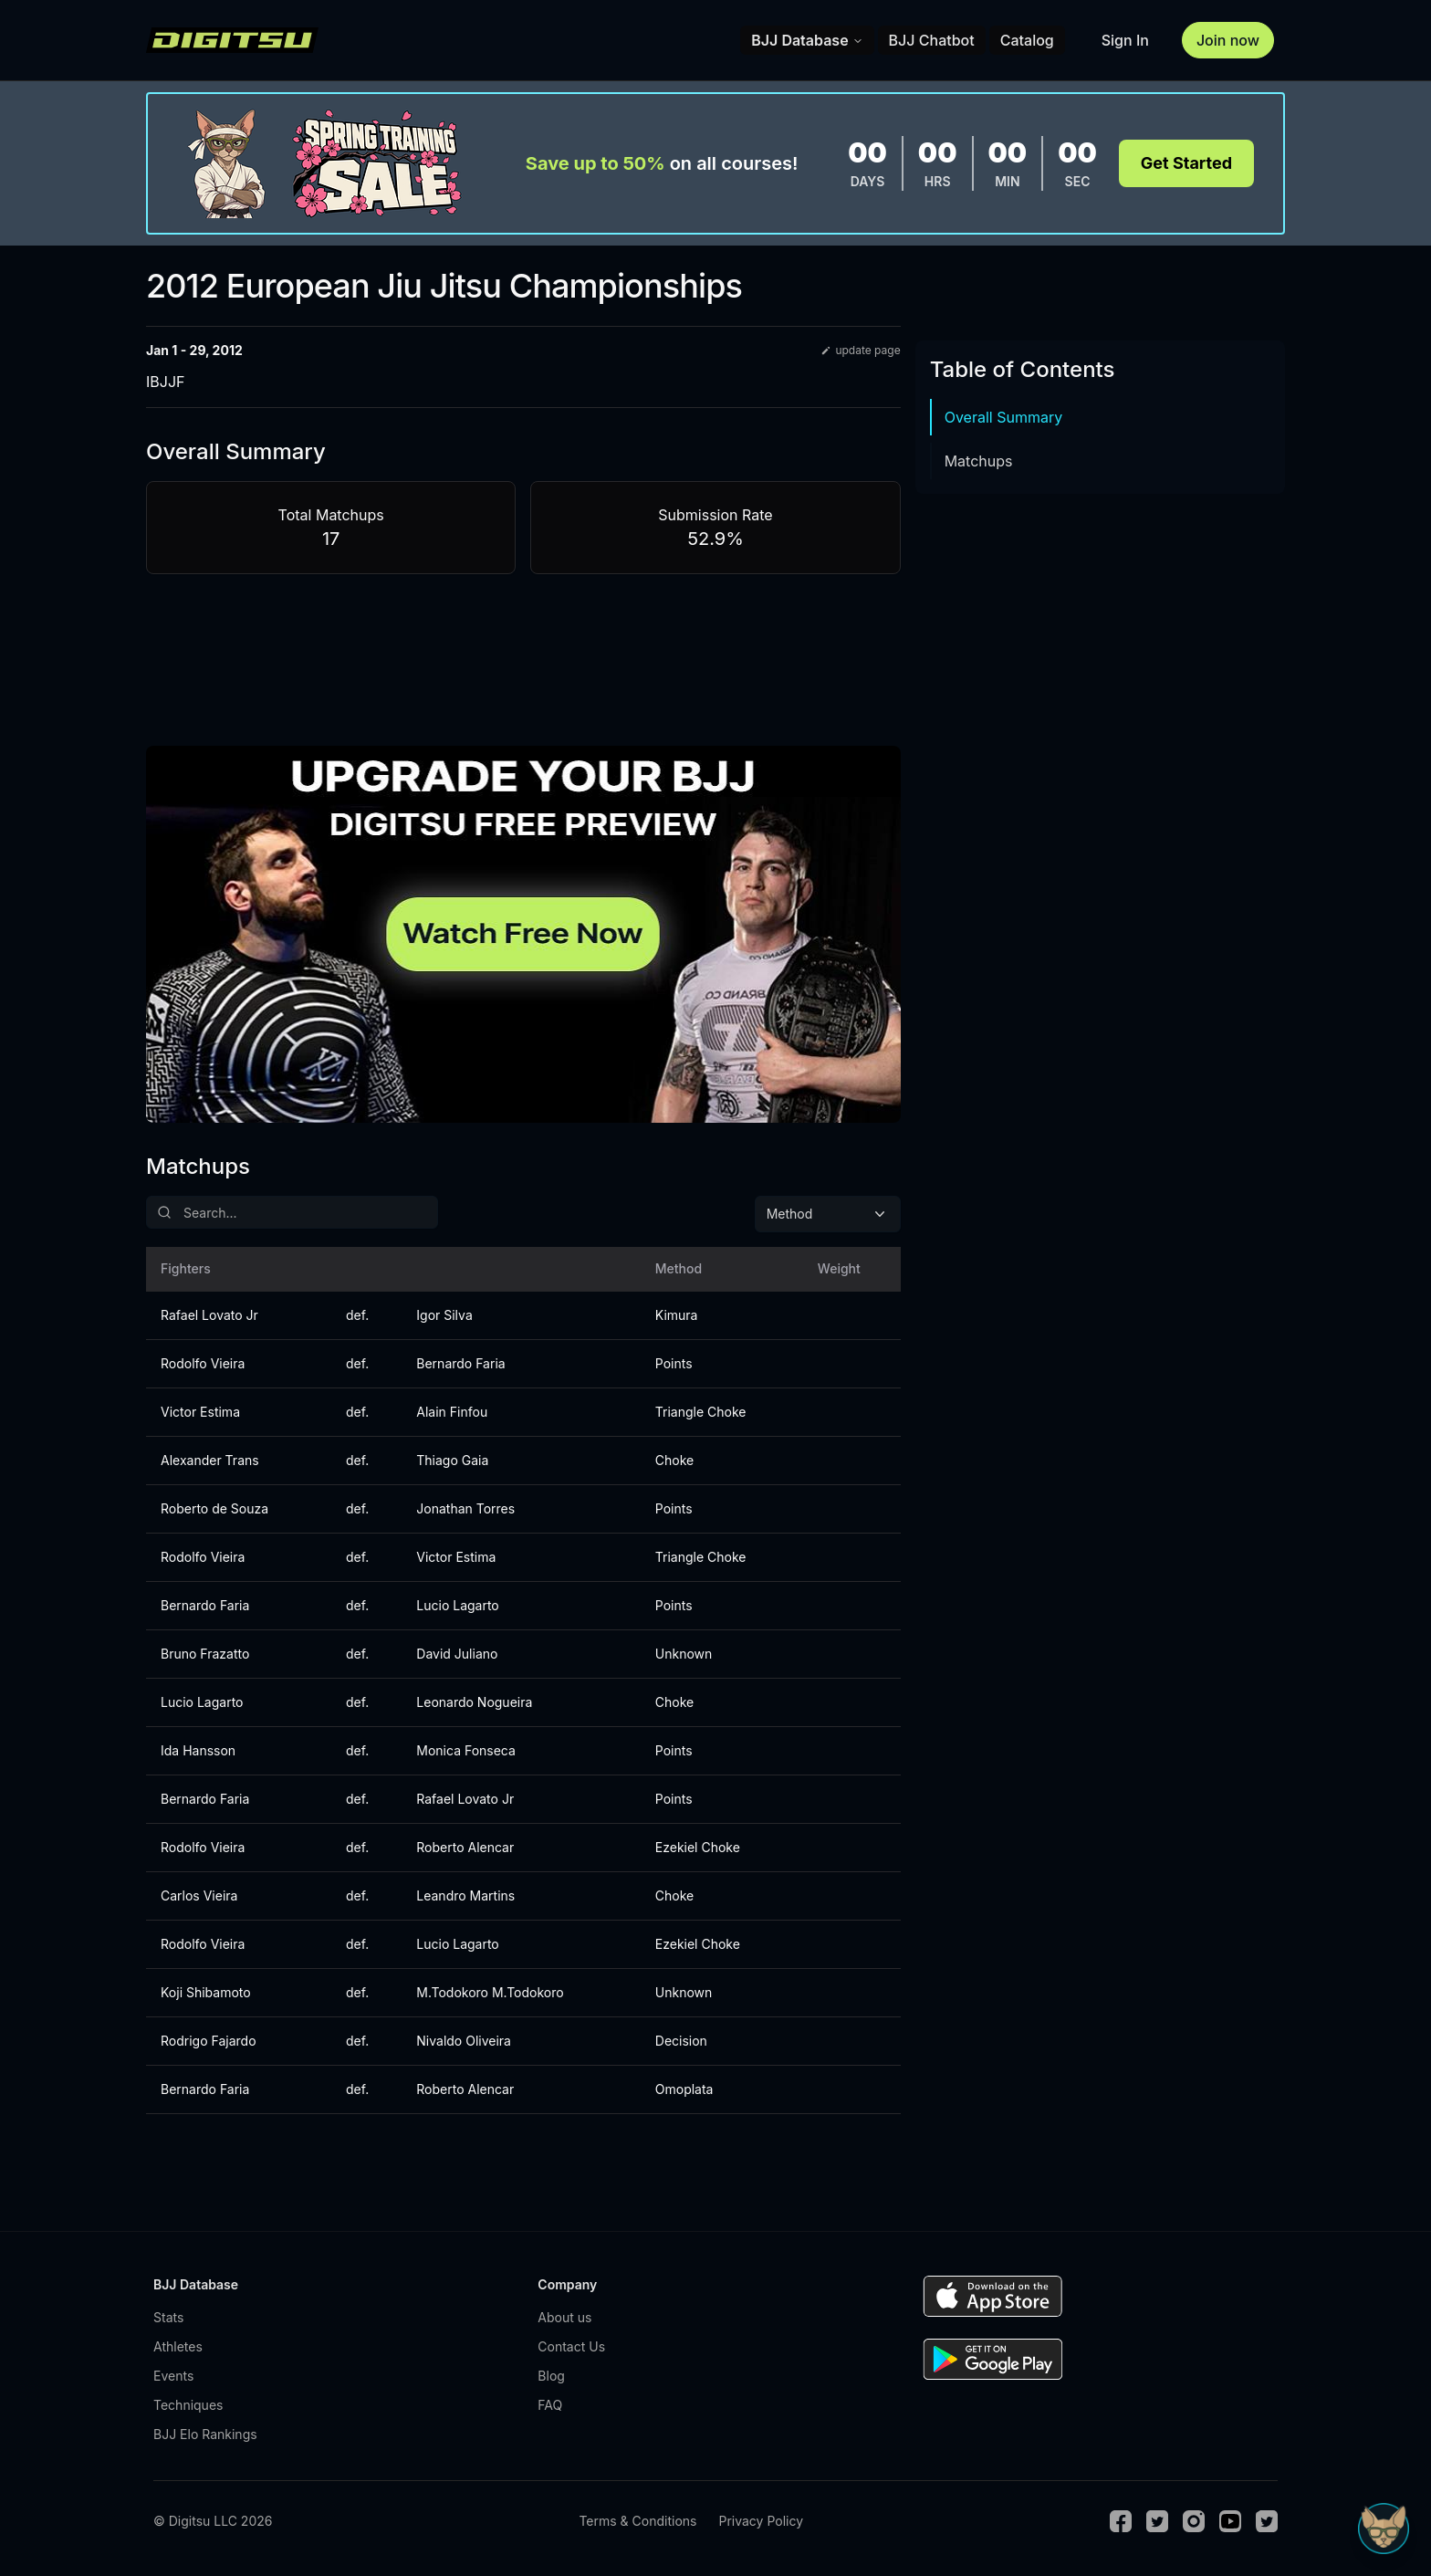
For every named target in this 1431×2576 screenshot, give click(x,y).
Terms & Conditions (637, 2521)
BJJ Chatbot (932, 40)
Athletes (178, 2346)
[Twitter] (1157, 2521)
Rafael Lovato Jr (209, 1315)
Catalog (1027, 40)
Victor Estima (200, 1411)
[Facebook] (1121, 2521)
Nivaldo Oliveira (463, 2040)
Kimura (676, 1315)
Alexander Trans (210, 1460)
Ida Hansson (198, 1750)
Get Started (1186, 163)
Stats (168, 2317)
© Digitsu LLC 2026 (212, 2521)
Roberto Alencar (465, 1847)
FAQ (550, 2405)
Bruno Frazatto (205, 1653)
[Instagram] (1194, 2521)
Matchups (979, 461)
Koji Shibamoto (206, 1992)
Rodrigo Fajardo (208, 2040)
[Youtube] (1230, 2521)
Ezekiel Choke (697, 1847)
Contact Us (571, 2346)
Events (173, 2375)
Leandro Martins (465, 1895)
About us (564, 2317)
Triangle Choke (701, 1411)
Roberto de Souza (214, 1508)
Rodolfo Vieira (203, 1363)
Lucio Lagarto (457, 1605)
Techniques (188, 2405)
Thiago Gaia (452, 1460)
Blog (551, 2375)
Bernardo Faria (460, 1363)
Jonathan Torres (465, 1508)
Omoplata (684, 2089)
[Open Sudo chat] (1383, 2528)
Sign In (1125, 40)
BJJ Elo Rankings (205, 2434)
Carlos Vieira (199, 1895)
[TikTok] (1267, 2521)
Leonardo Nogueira (474, 1702)
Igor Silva (444, 1315)
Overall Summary (1004, 417)
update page (860, 350)
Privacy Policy (760, 2521)
